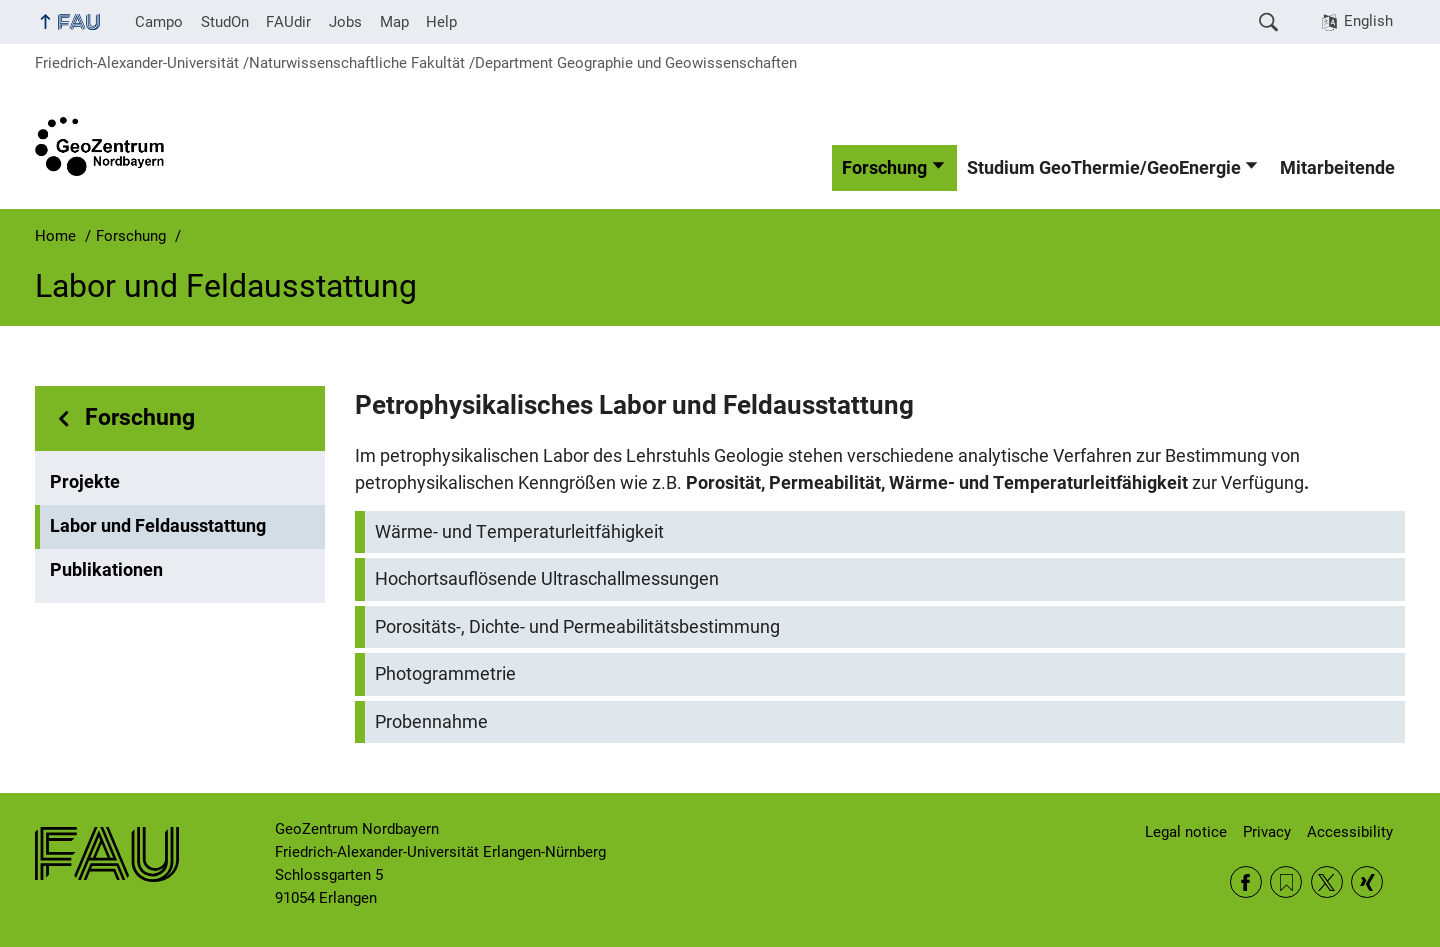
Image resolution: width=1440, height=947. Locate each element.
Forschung (884, 168)
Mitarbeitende (1337, 168)
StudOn (225, 22)
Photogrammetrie (445, 674)
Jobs (345, 22)
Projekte (85, 482)
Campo (159, 22)
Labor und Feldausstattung (158, 526)
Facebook (1246, 882)
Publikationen (106, 570)
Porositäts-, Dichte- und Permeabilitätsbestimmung (577, 627)
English (1368, 21)
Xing (1367, 882)
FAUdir (288, 22)
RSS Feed (1286, 882)
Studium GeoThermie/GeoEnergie (1104, 168)
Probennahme (431, 722)
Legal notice (1186, 832)
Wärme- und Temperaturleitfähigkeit (519, 532)
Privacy (1267, 832)
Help (441, 22)
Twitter (1327, 882)
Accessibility (1350, 832)
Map (394, 22)
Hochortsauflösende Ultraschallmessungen (547, 579)
